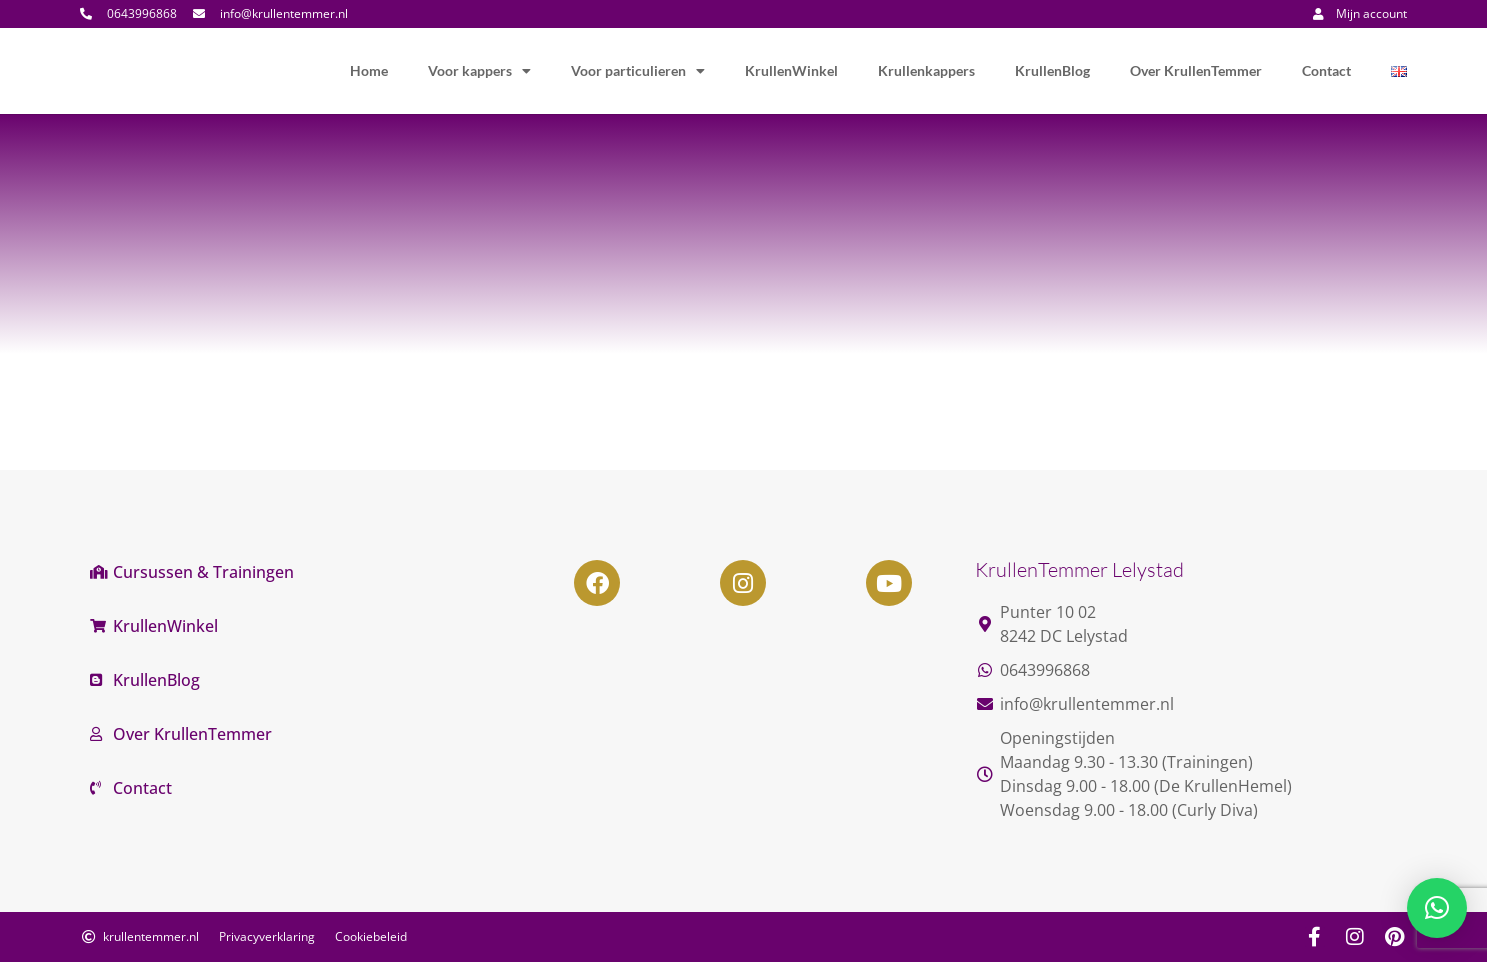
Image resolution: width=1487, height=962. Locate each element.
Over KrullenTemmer (1196, 70)
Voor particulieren (638, 71)
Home (369, 70)
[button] (1437, 908)
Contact (1326, 70)
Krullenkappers (926, 70)
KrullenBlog (1052, 70)
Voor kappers (479, 71)
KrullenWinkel (791, 70)
